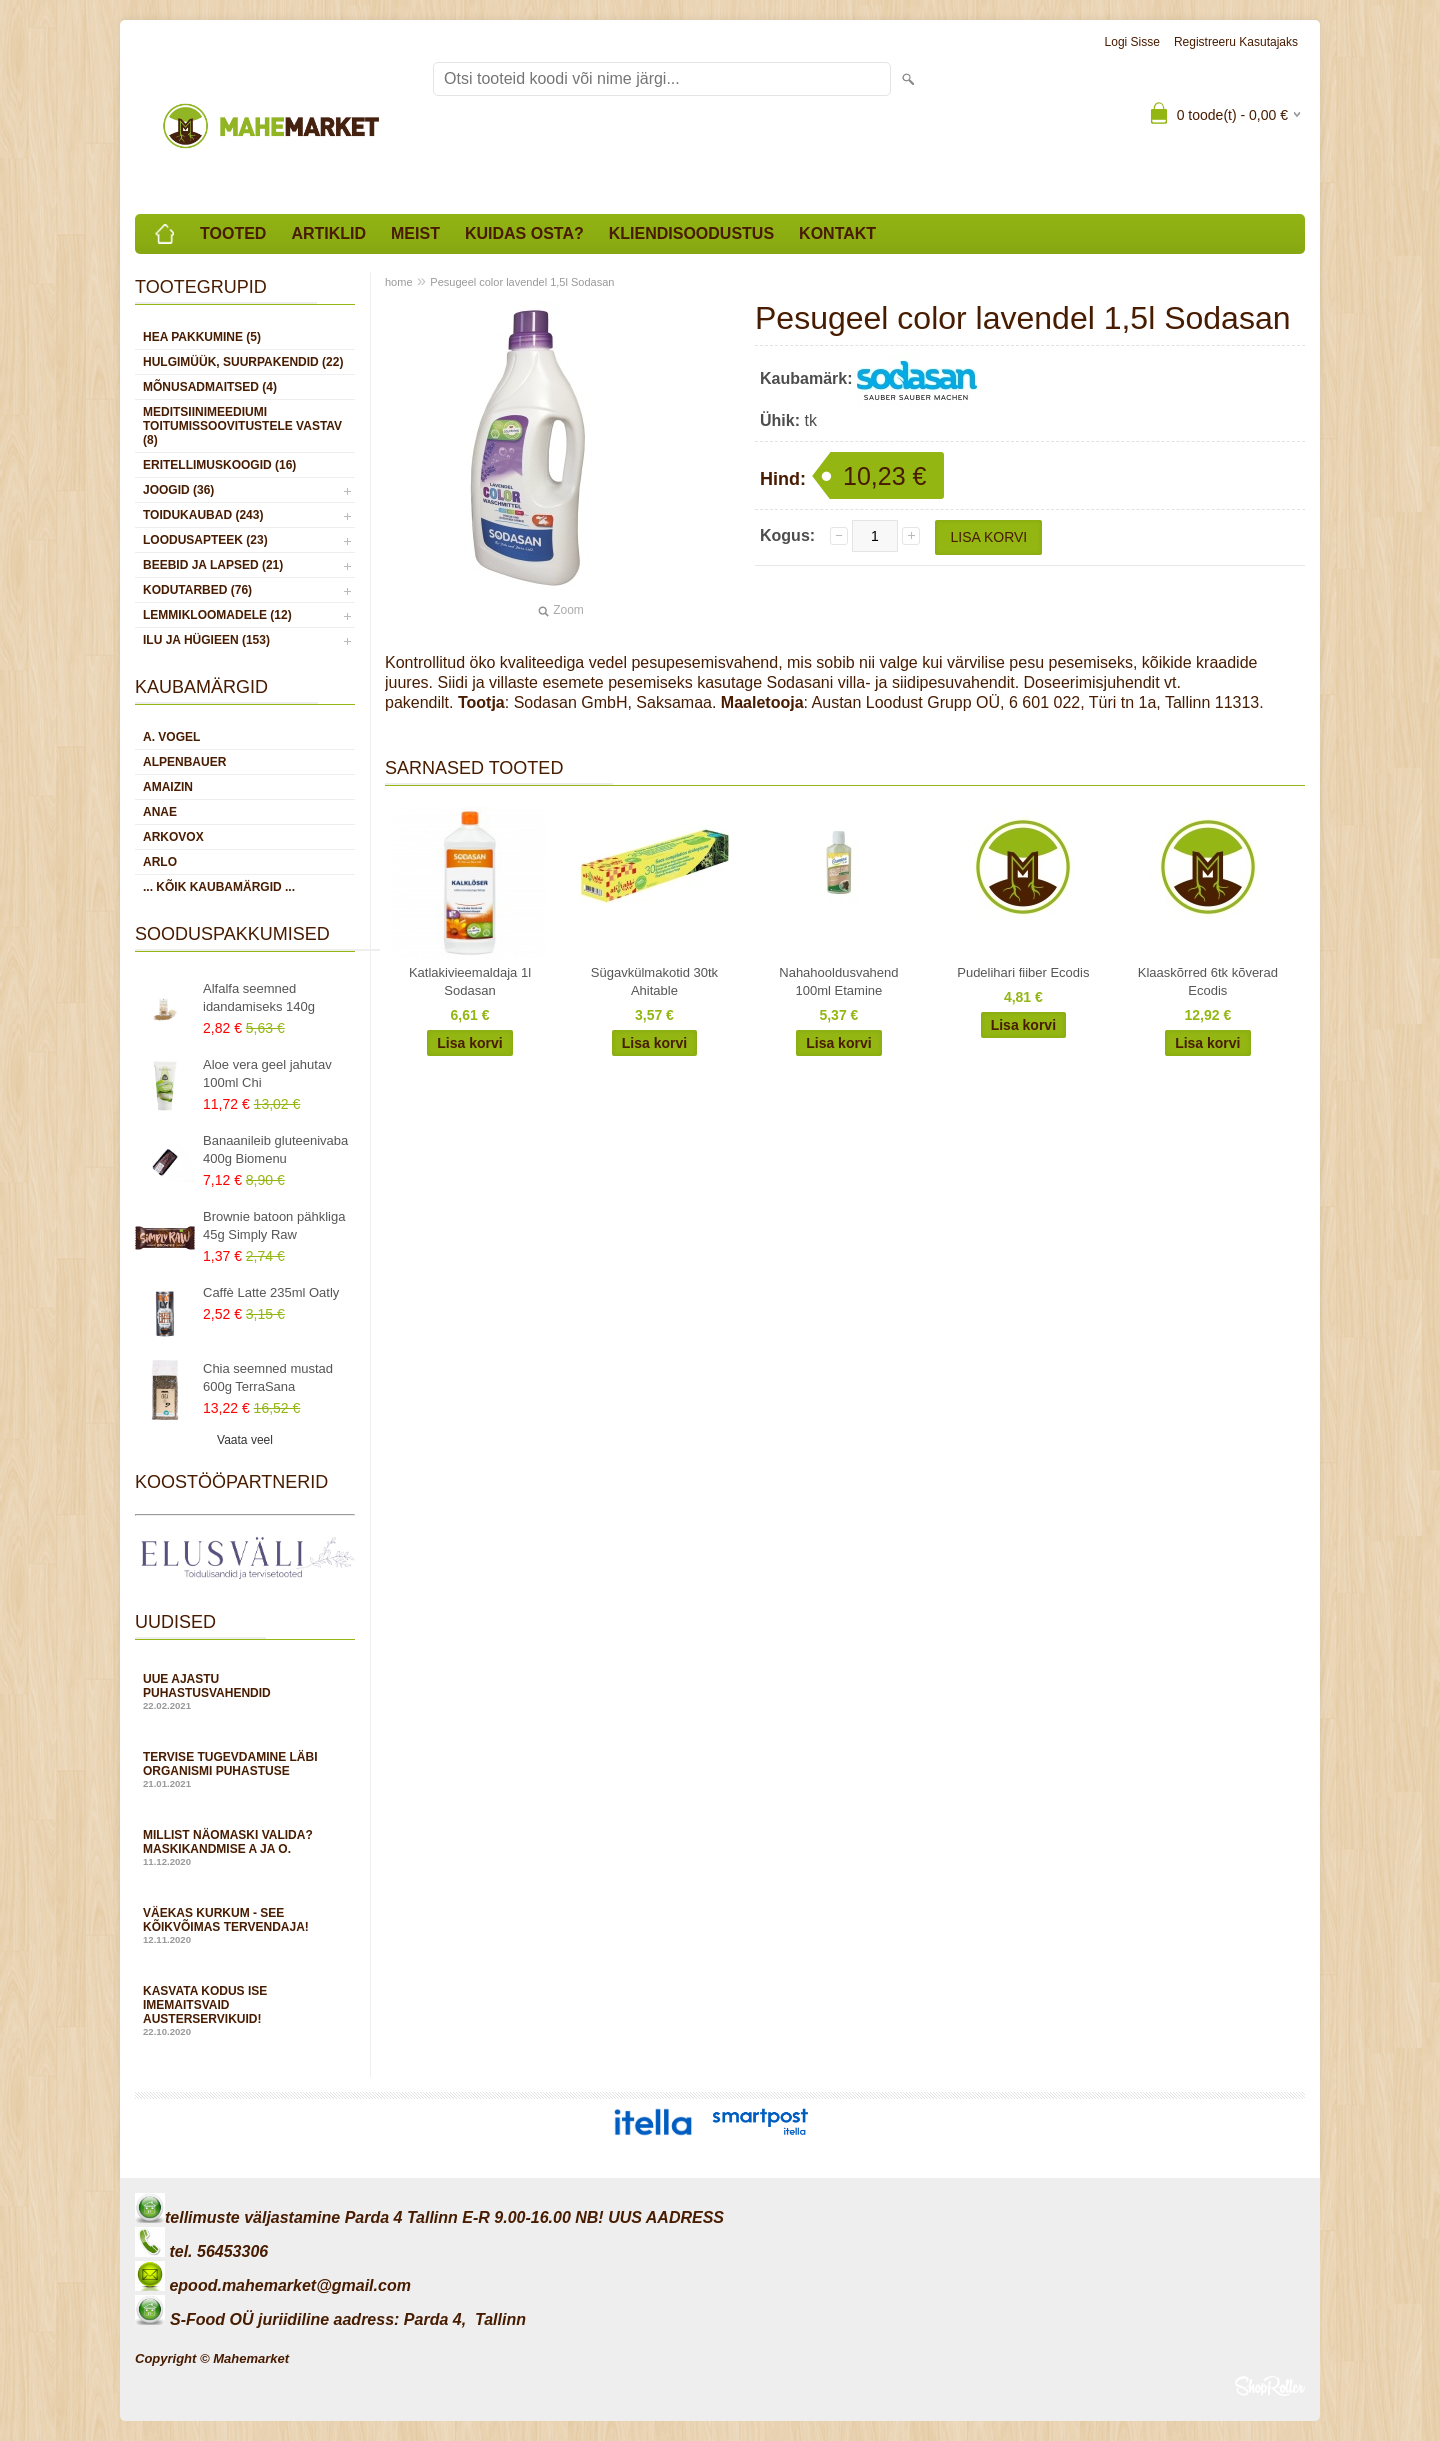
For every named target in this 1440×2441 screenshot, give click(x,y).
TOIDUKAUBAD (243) (203, 515)
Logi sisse (1132, 42)
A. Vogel (171, 737)
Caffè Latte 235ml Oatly (271, 1292)
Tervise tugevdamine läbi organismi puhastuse (245, 1769)
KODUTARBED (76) (197, 590)
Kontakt (837, 233)
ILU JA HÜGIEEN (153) (206, 640)
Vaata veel (245, 1440)
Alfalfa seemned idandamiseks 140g (259, 997)
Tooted (233, 233)
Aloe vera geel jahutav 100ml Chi (267, 1073)
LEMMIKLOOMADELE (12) (217, 615)
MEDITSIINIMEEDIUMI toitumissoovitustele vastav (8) (242, 426)
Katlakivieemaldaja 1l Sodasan (470, 981)
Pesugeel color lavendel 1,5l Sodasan (522, 282)
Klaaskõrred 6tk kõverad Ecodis (1208, 981)
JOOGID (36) (178, 490)
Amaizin (168, 787)
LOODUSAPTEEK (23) (205, 540)
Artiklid (328, 233)
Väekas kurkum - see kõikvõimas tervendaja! (245, 1925)
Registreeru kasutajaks (1236, 42)
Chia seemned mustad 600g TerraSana (268, 1377)
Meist (415, 233)
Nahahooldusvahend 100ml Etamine (838, 981)
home (399, 282)
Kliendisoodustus (691, 233)
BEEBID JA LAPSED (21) (213, 565)
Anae (160, 812)
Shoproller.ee (1270, 2386)
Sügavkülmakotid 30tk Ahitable (654, 981)
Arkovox (173, 837)
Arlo (160, 862)
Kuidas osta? (524, 233)
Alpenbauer (184, 762)
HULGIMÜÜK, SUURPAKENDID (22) (243, 362)
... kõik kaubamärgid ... (219, 887)
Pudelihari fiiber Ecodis (1023, 972)
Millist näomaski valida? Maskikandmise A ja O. (245, 1847)
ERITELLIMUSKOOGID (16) (219, 465)
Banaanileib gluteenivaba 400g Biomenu (275, 1149)
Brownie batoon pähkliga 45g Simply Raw (274, 1225)
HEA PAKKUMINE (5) (202, 337)
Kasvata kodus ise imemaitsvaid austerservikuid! (245, 2010)
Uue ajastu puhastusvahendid (245, 1691)
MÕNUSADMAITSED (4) (210, 387)
